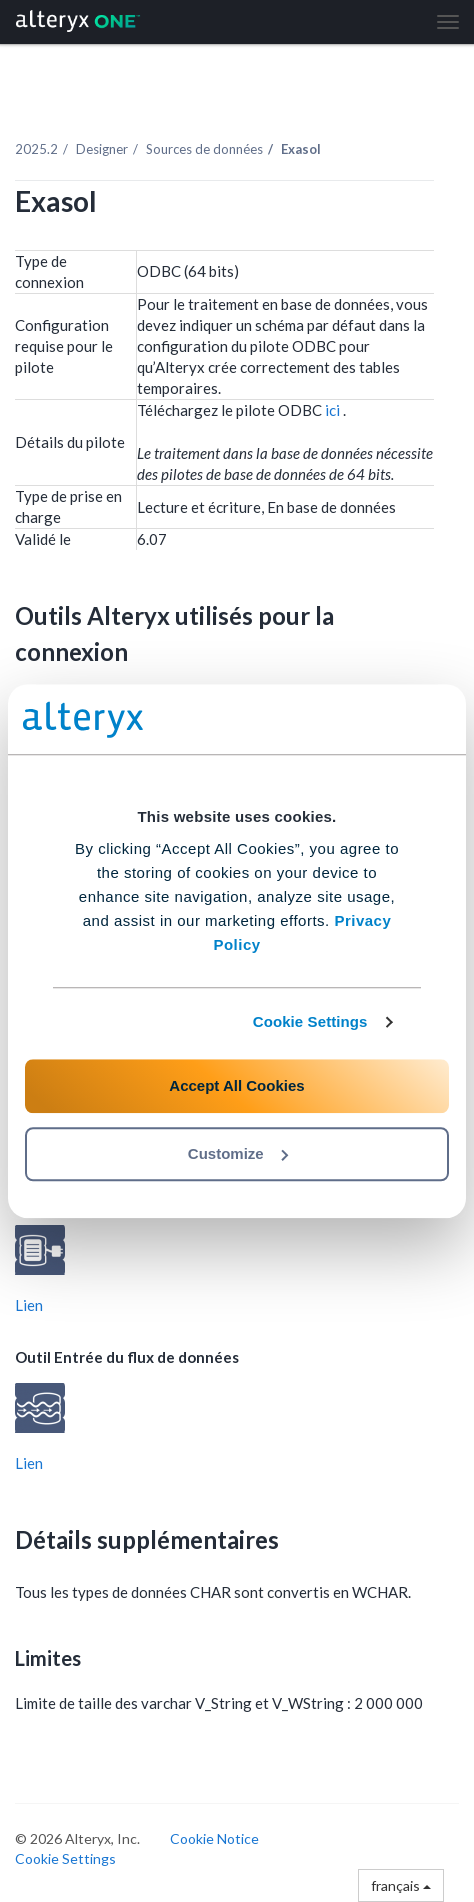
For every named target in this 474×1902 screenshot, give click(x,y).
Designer (102, 149)
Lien (29, 1305)
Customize (238, 1153)
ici (334, 410)
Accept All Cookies (236, 1085)
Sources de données (204, 149)
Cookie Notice (214, 1838)
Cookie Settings (310, 1021)
